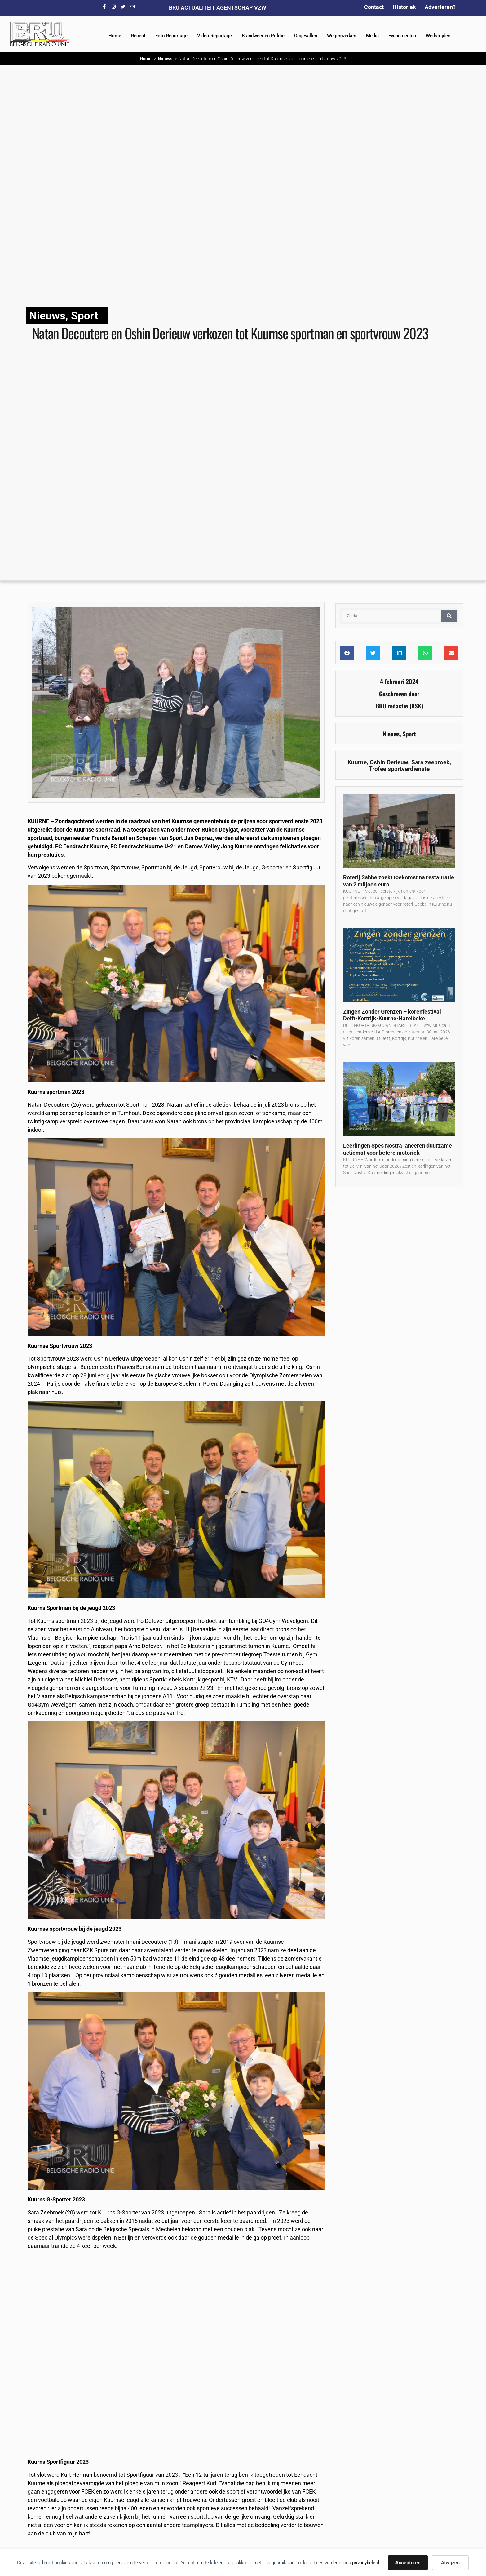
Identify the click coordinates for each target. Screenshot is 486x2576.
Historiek (404, 7)
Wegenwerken (341, 35)
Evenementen (402, 35)
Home (114, 35)
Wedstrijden (438, 35)
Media (372, 35)
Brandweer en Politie (263, 35)
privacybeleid (365, 2562)
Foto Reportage (171, 35)
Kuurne (357, 762)
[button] (347, 653)
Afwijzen (450, 2562)
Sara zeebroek (430, 762)
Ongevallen (305, 35)
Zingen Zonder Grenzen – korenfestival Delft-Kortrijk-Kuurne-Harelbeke (392, 1015)
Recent (138, 35)
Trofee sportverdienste (399, 768)
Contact (374, 7)
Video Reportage (214, 35)
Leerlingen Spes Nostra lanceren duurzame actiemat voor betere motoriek (397, 1149)
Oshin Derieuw (389, 762)
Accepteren (408, 2562)
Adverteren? (440, 7)
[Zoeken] (449, 616)
